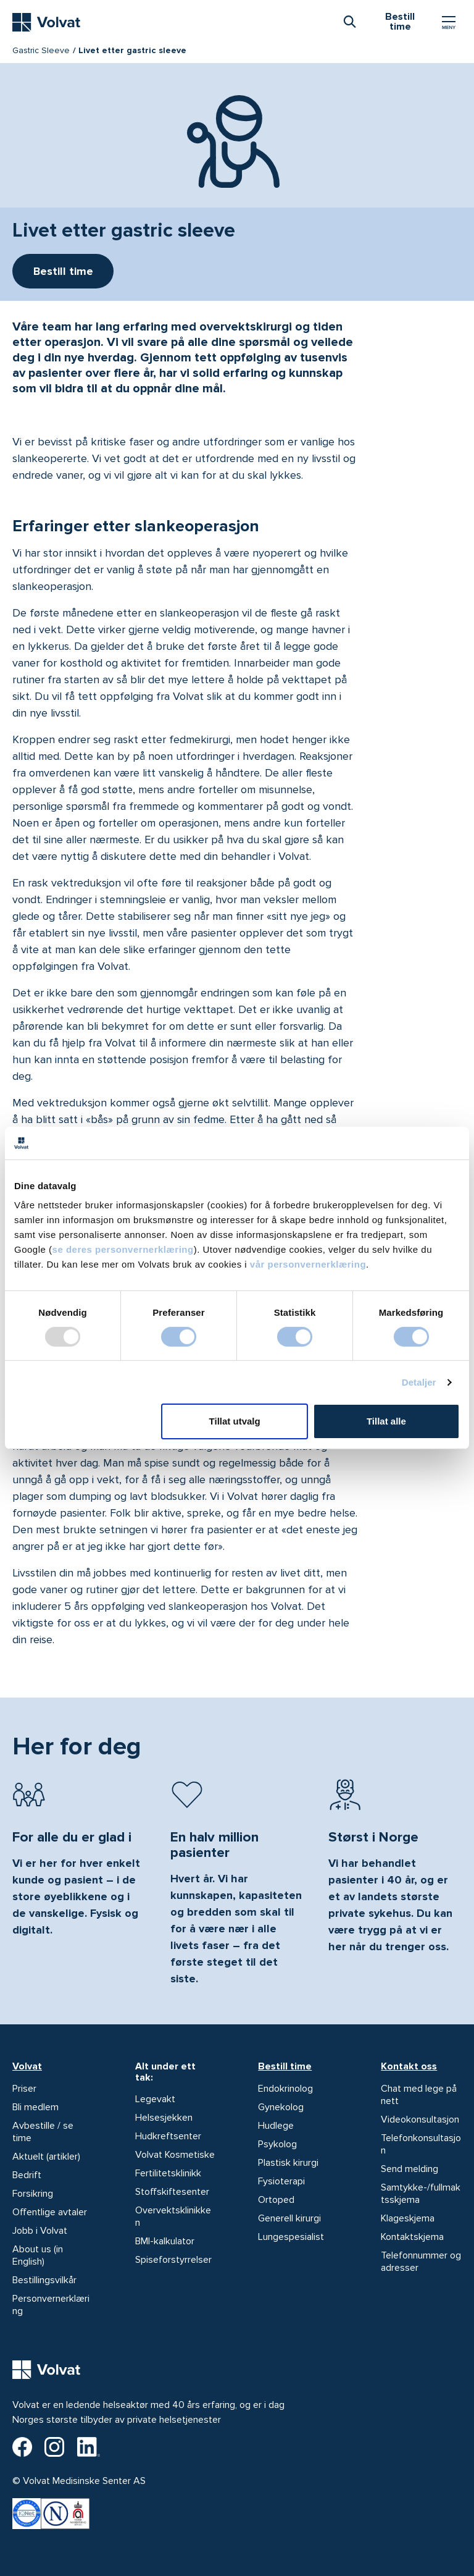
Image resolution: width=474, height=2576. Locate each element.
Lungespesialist (291, 2237)
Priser (24, 2088)
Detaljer (419, 1382)
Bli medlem (35, 2107)
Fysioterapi (281, 2181)
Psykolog (277, 2144)
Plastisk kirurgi (288, 2163)
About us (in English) (37, 2255)
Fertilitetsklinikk (168, 2173)
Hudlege (276, 2125)
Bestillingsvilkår (44, 2280)
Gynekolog (281, 2107)
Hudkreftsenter (168, 2136)
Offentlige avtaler (49, 2212)
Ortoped (276, 2200)
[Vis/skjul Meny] (449, 22)
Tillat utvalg (234, 1421)
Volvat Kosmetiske (175, 2155)
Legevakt (155, 2099)
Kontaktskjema (412, 2237)
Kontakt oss (409, 2066)
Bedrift (26, 2175)
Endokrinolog (285, 2088)
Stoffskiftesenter (172, 2192)
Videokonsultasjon (420, 2119)
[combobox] (349, 21)
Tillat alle (386, 1421)
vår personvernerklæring (308, 1264)
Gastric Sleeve (41, 50)
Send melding (409, 2169)
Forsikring (32, 2193)
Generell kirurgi (289, 2218)
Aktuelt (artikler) (46, 2156)
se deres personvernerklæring (123, 1249)
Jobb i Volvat (39, 2231)
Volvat (27, 2066)
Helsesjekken (164, 2117)
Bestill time (285, 2066)
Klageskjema (407, 2218)
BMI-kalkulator (164, 2241)
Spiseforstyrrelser (173, 2260)
